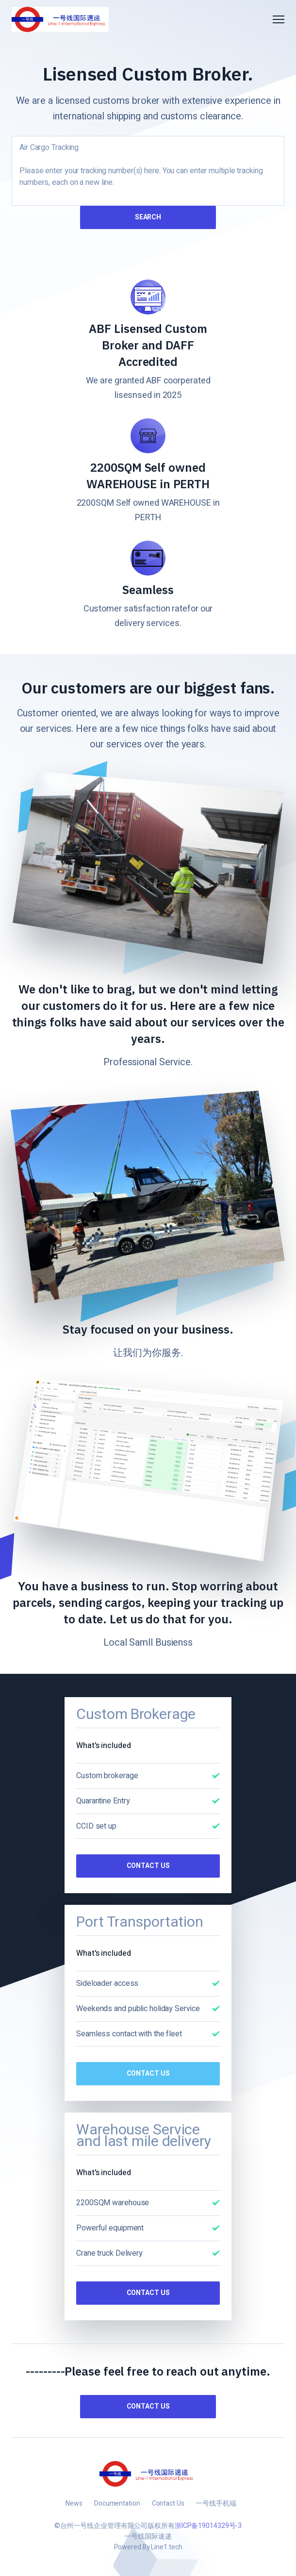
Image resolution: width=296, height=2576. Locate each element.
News (74, 2503)
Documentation (117, 2503)
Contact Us (148, 1866)
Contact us (148, 2406)
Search (148, 217)
